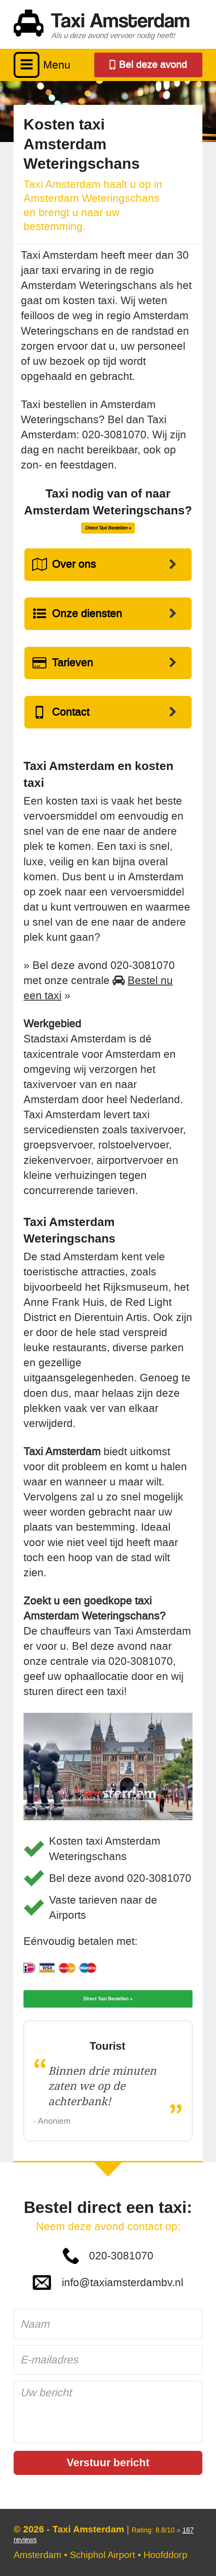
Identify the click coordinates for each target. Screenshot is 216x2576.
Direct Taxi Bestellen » (108, 528)
